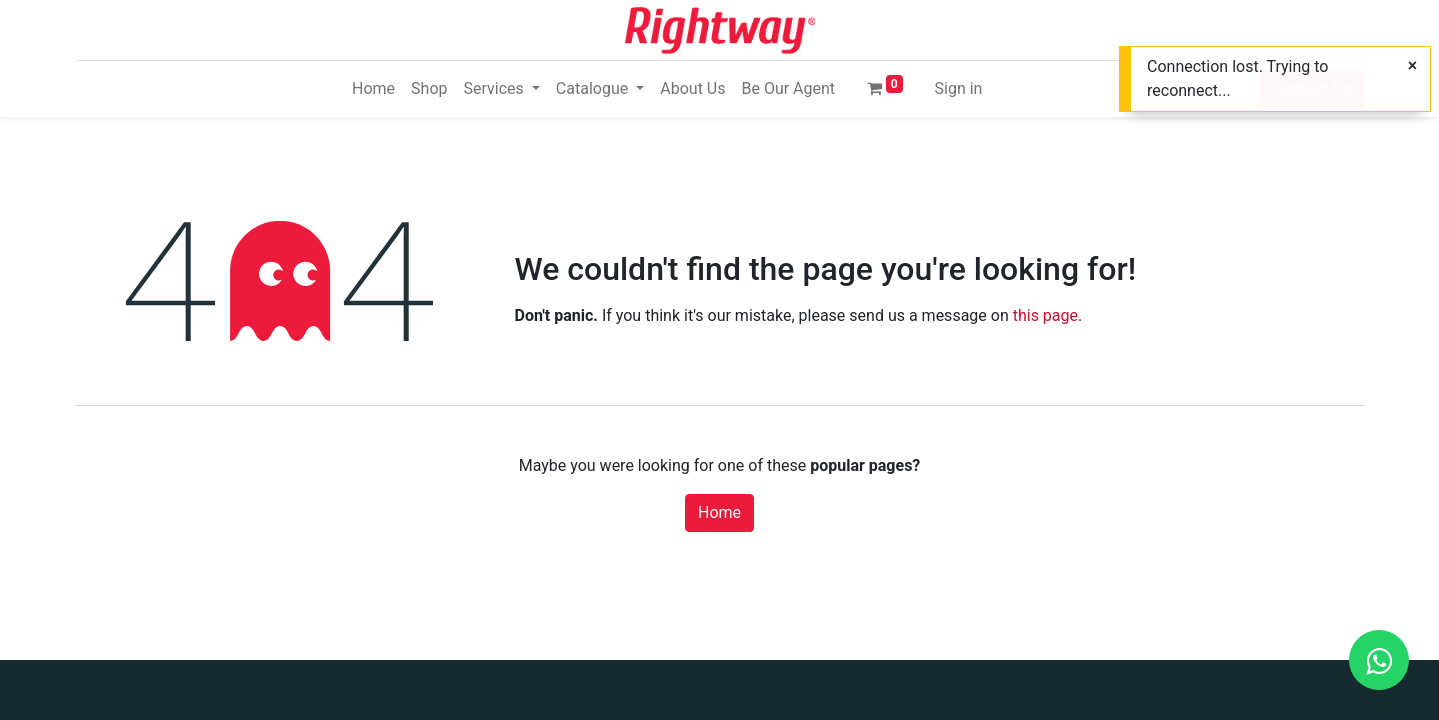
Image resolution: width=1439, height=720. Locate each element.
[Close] (1412, 66)
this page (1045, 315)
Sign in (959, 88)
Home (719, 512)
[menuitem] (373, 89)
